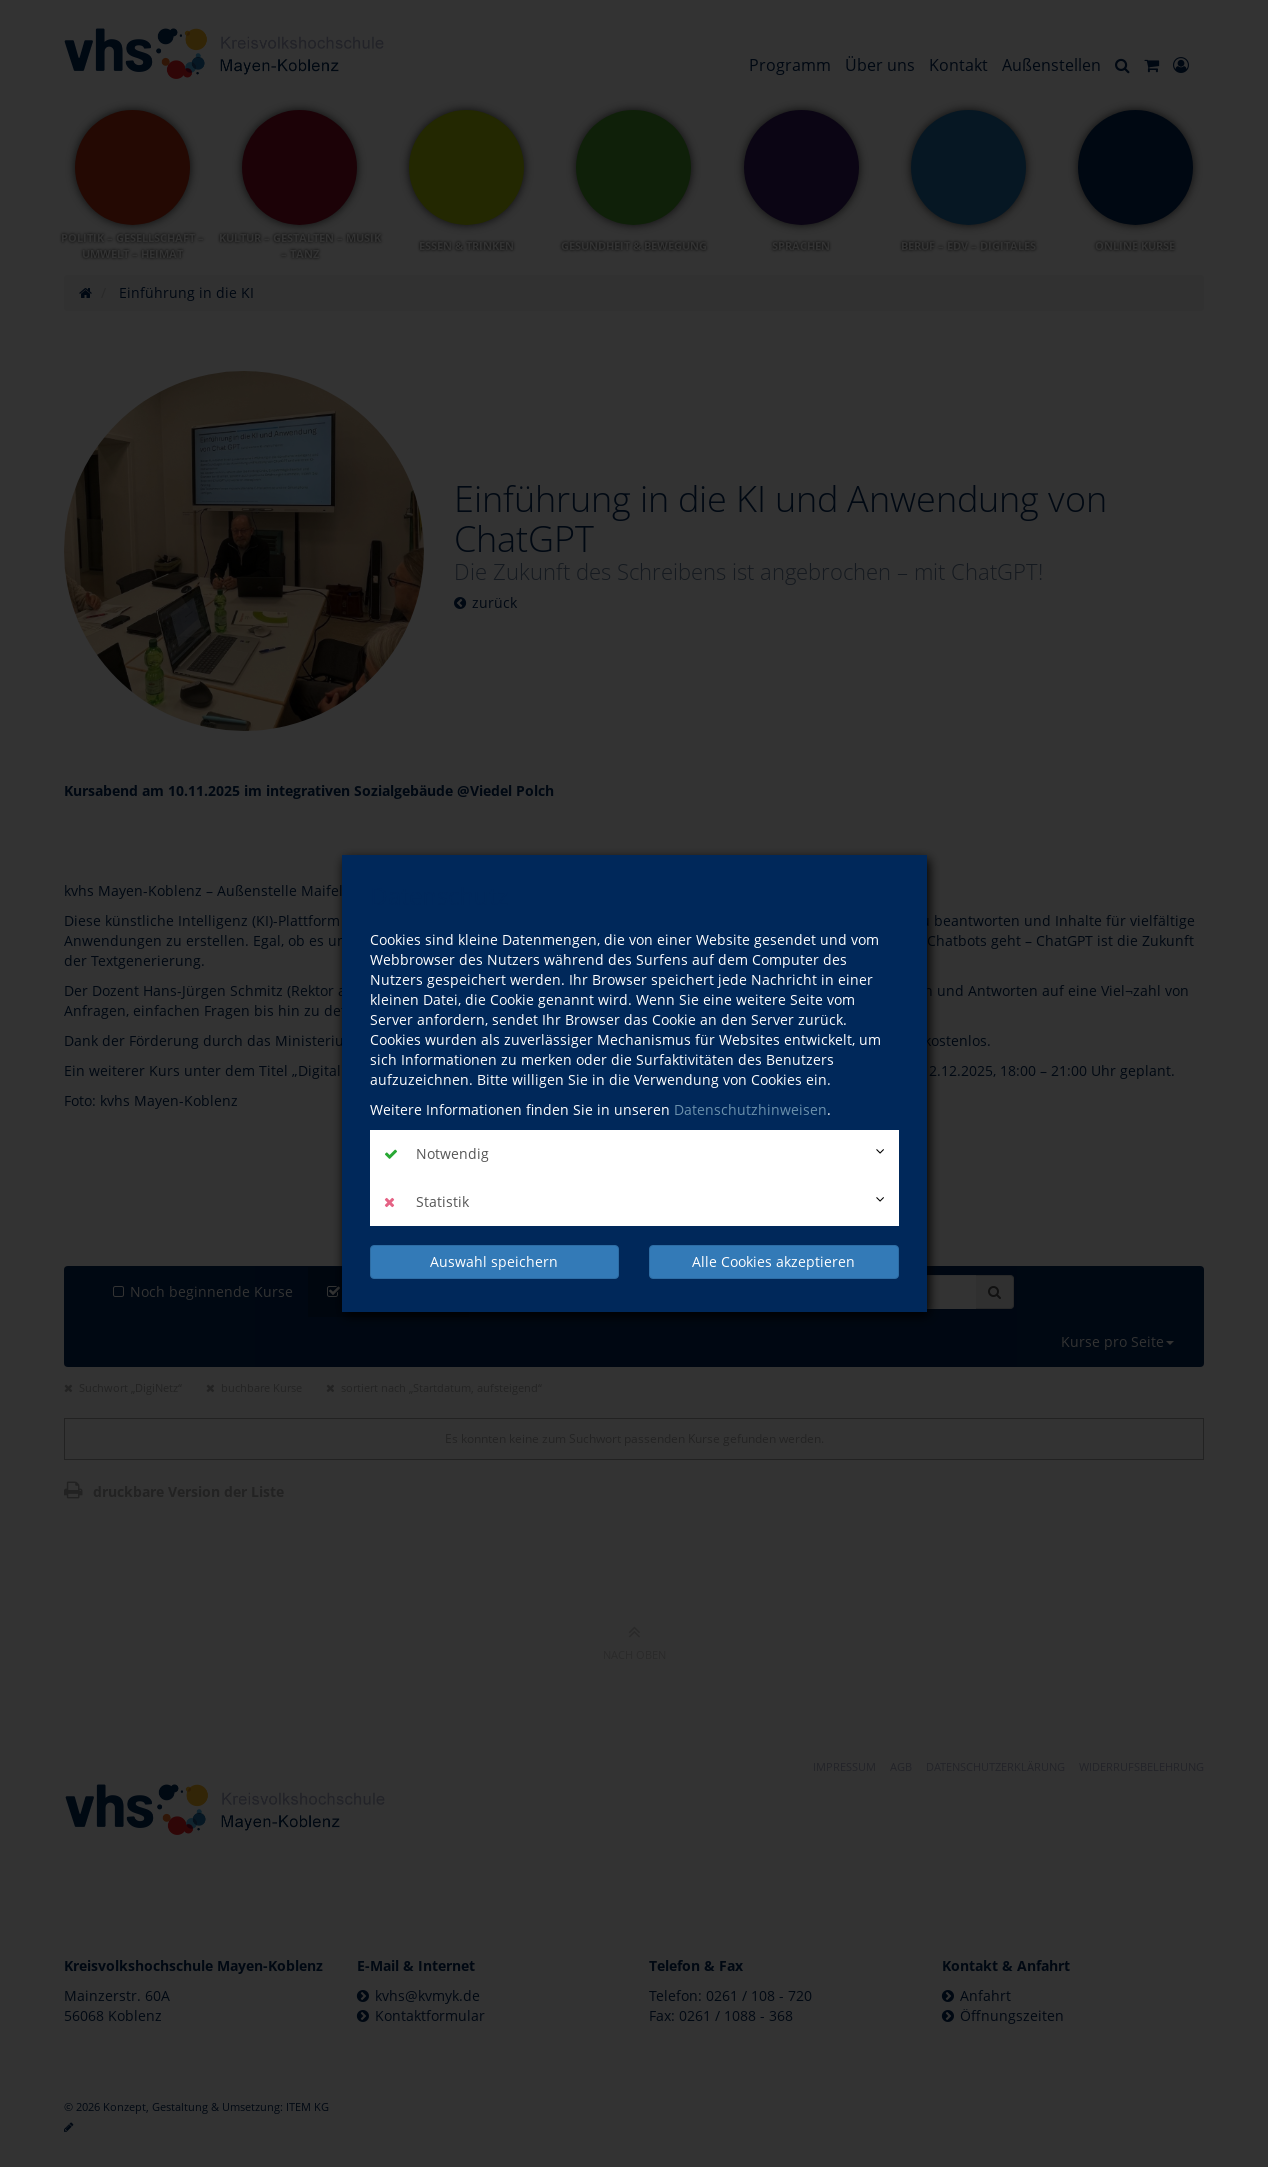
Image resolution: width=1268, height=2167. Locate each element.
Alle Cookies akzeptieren (773, 1261)
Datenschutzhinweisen (750, 1109)
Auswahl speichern (494, 1261)
